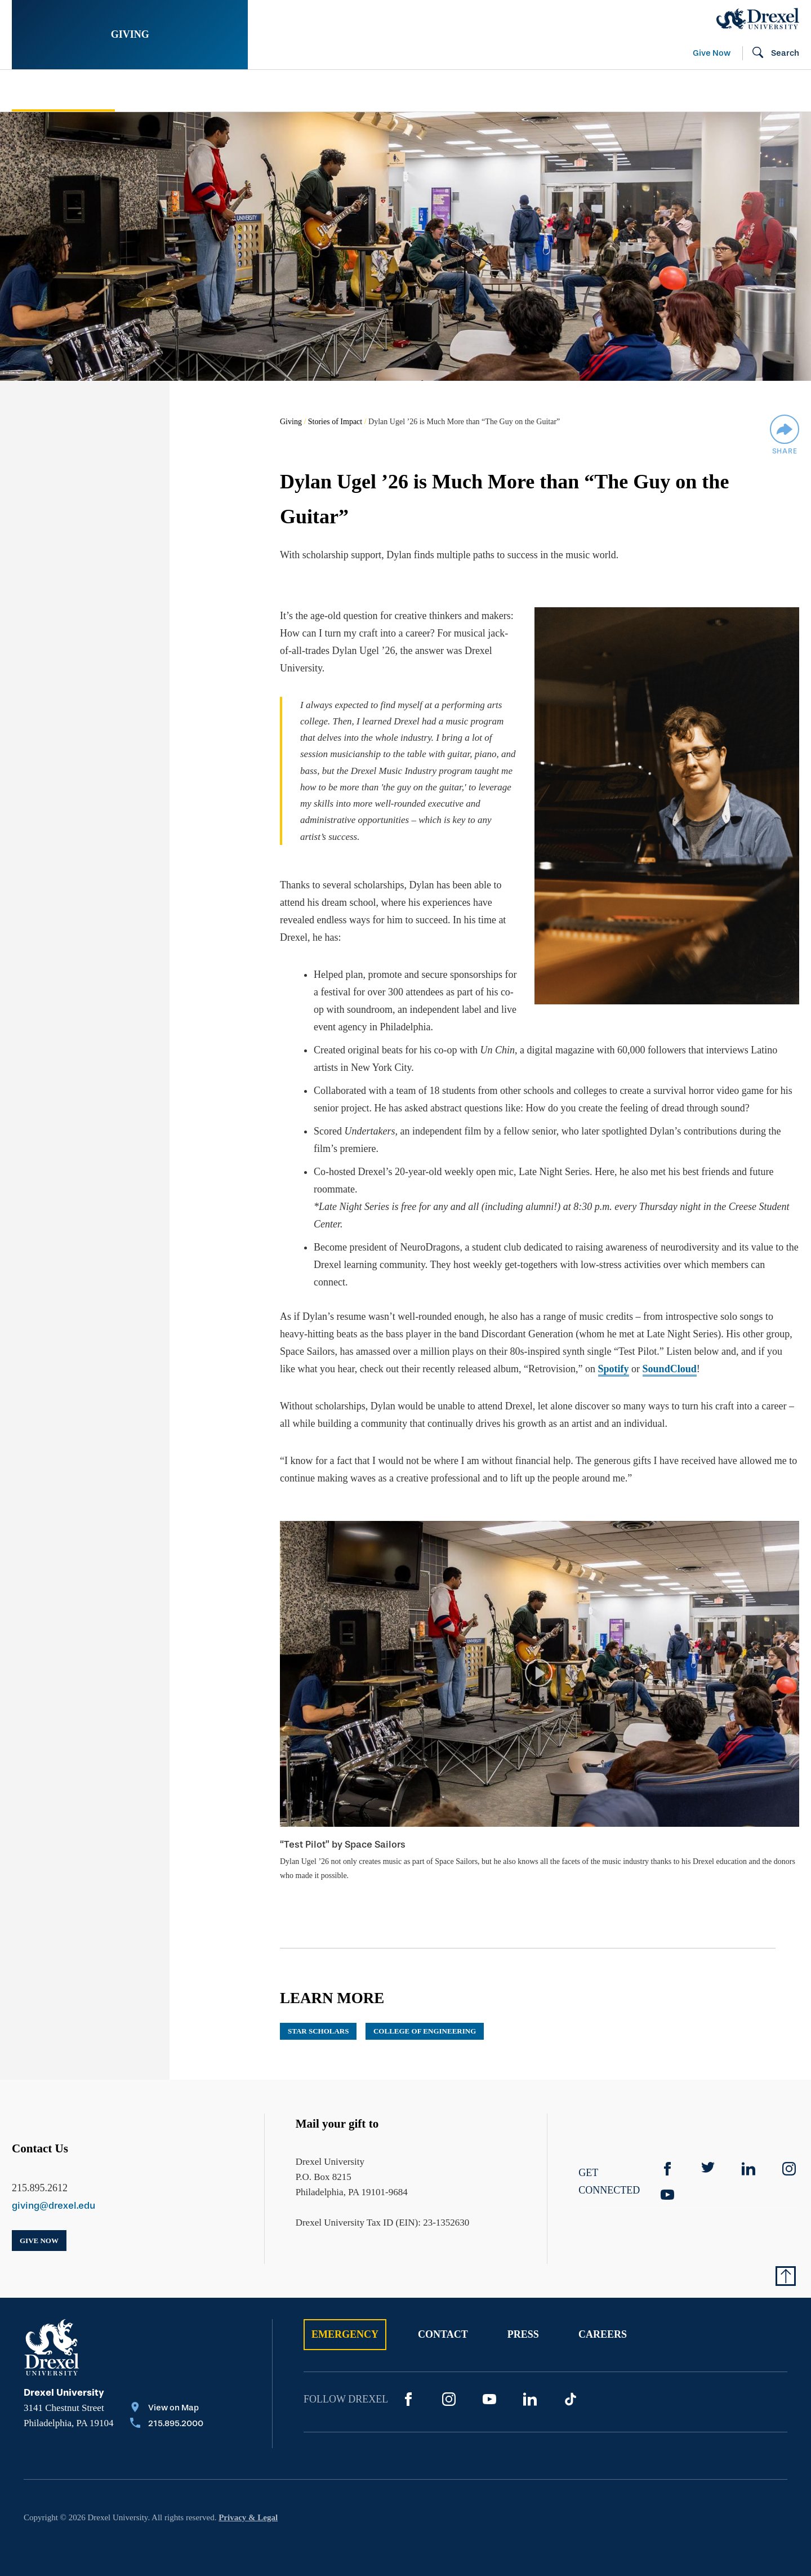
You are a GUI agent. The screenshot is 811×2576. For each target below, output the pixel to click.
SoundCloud (670, 1352)
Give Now (711, 53)
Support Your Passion (286, 90)
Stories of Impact (63, 90)
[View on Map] (166, 2392)
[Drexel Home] (757, 18)
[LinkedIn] (530, 2383)
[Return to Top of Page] (786, 2259)
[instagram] (789, 2152)
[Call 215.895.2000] (166, 2408)
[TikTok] (570, 2383)
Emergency (344, 2318)
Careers (602, 2318)
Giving (130, 34)
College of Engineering (424, 2014)
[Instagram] (449, 2383)
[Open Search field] (771, 53)
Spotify (613, 1352)
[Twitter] (708, 2152)
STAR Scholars (318, 2014)
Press (523, 2318)
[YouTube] (667, 2178)
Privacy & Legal (248, 2501)
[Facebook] (667, 2152)
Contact (443, 2318)
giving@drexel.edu (53, 2189)
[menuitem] (101, 91)
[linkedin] (748, 2152)
